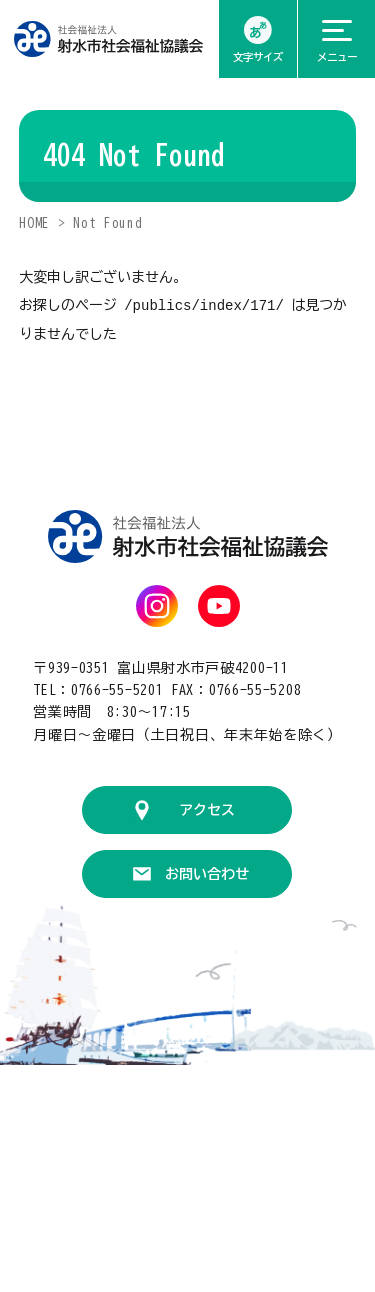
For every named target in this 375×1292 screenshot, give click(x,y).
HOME (34, 223)
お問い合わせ (207, 873)
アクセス (207, 809)
